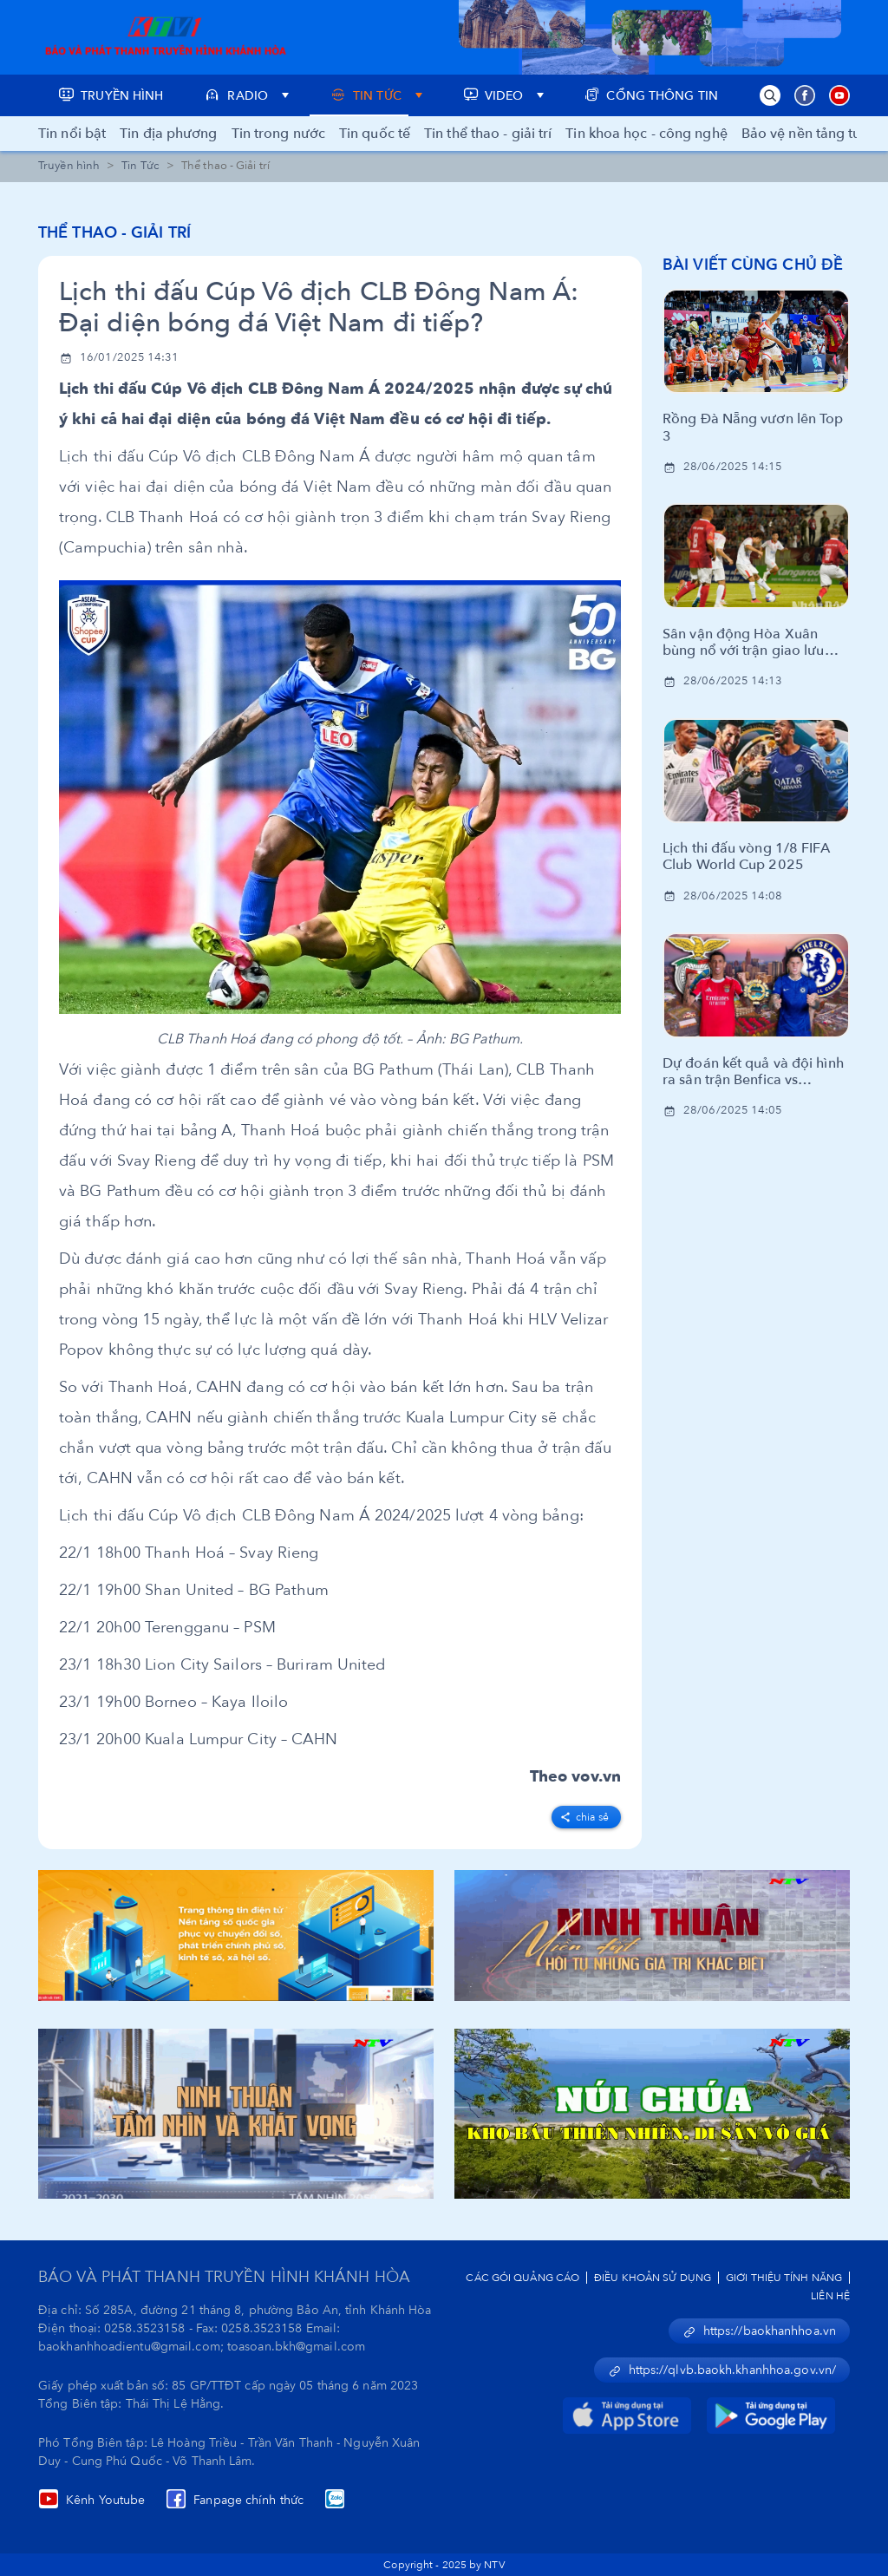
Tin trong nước (278, 133)
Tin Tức (140, 165)
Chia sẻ (583, 1817)
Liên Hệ (830, 2296)
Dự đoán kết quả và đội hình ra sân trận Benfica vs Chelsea (753, 1072)
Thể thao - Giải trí (114, 233)
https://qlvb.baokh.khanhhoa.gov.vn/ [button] (722, 2370)
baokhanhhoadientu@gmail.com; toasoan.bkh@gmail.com (201, 2346)
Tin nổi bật (72, 133)
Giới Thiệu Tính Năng (784, 2278)
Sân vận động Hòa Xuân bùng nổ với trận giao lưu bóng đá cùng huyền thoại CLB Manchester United (746, 642)
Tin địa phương (168, 133)
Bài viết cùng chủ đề (753, 265)
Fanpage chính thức (235, 2500)
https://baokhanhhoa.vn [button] (759, 2331)
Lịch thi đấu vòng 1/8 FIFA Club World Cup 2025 (746, 856)
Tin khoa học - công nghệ (646, 133)
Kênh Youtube (91, 2500)
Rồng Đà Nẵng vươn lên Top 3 (753, 427)
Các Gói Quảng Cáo (522, 2278)
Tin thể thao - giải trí (488, 133)
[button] (770, 95)
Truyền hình (69, 165)
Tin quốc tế (374, 133)
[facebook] (586, 1813)
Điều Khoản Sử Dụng (652, 2278)
